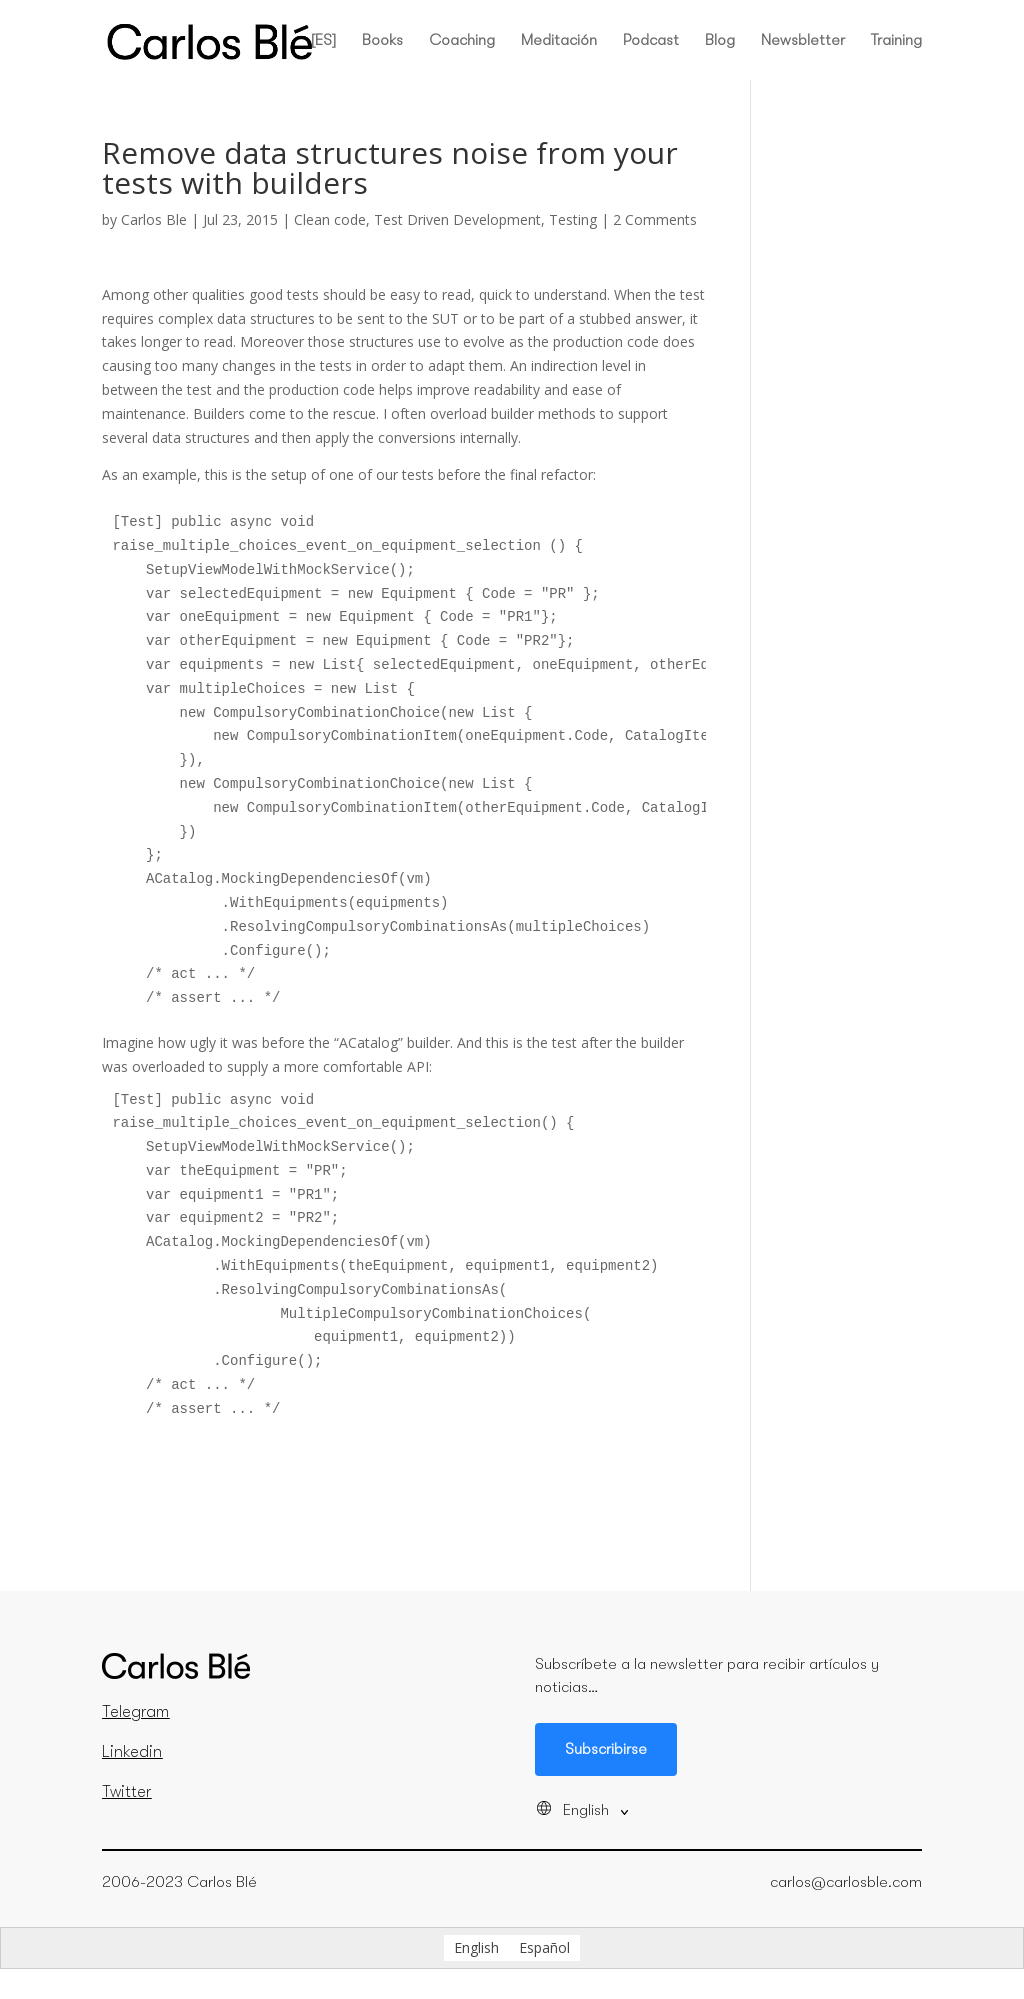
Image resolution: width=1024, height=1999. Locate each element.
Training (896, 41)
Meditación (559, 41)
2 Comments (655, 219)
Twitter (126, 1792)
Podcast (651, 41)
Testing (573, 219)
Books (382, 41)
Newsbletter (803, 41)
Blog (720, 41)
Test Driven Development (457, 219)
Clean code (330, 219)
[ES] (323, 41)
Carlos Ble (154, 219)
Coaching (462, 41)
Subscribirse (606, 1749)
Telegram (135, 1712)
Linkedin (132, 1752)
